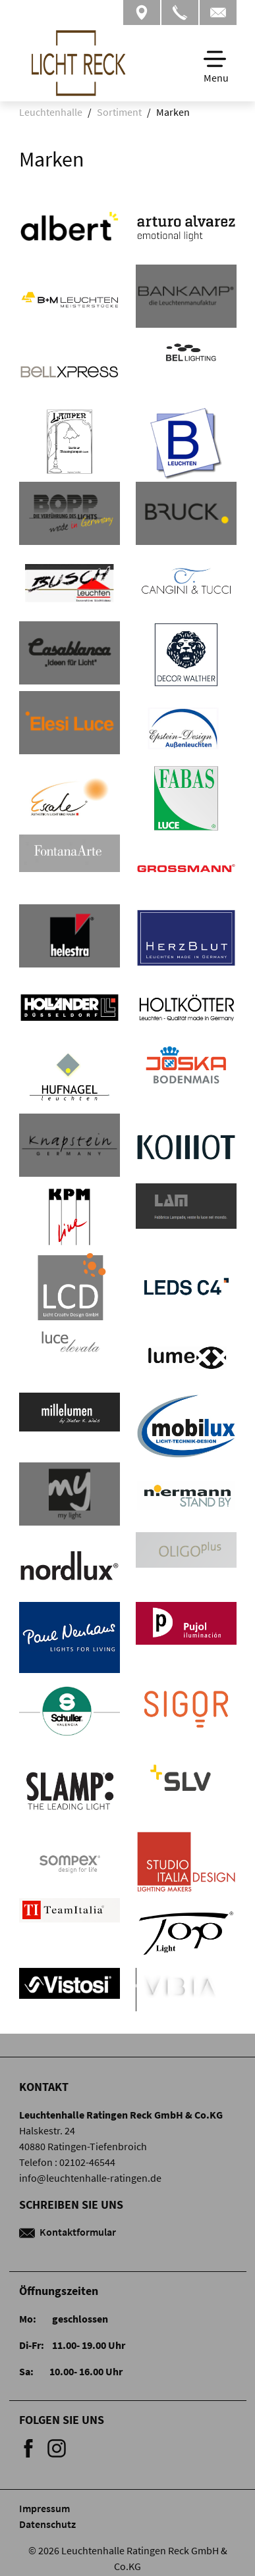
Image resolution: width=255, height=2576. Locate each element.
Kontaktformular (67, 2231)
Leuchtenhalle (50, 111)
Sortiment (119, 111)
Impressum (44, 2508)
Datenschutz (47, 2524)
